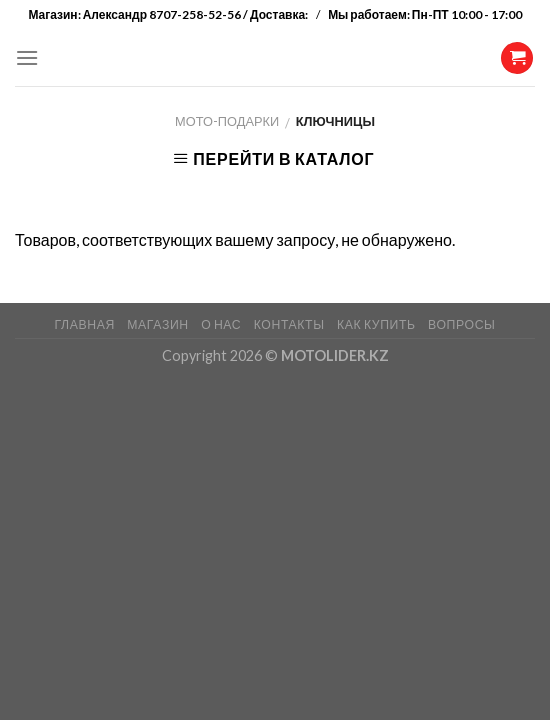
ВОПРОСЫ (461, 324)
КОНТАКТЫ (289, 324)
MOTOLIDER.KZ (335, 355)
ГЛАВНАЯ (84, 324)
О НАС (221, 324)
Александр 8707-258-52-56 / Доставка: (197, 14)
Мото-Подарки (227, 121)
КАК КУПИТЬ (376, 324)
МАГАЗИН (157, 324)
